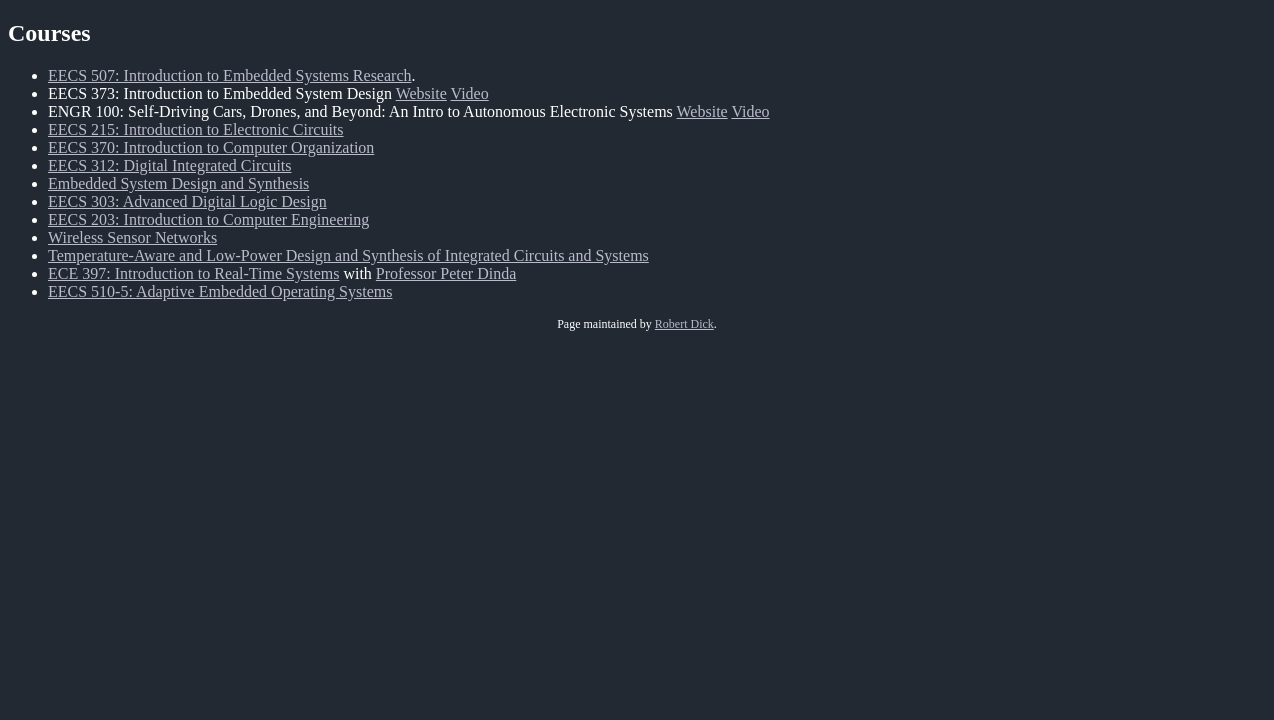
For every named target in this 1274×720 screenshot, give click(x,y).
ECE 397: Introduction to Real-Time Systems (193, 273)
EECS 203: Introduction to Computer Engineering (208, 219)
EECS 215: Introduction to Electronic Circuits (196, 129)
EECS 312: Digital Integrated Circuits (170, 165)
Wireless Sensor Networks (132, 237)
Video (470, 93)
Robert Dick (684, 324)
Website (421, 93)
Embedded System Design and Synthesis (178, 183)
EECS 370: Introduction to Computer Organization (211, 147)
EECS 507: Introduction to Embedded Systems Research (230, 75)
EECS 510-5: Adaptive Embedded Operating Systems (220, 291)
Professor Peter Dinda (446, 273)
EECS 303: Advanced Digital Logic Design (187, 201)
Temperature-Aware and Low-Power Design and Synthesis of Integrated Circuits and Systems (348, 255)
